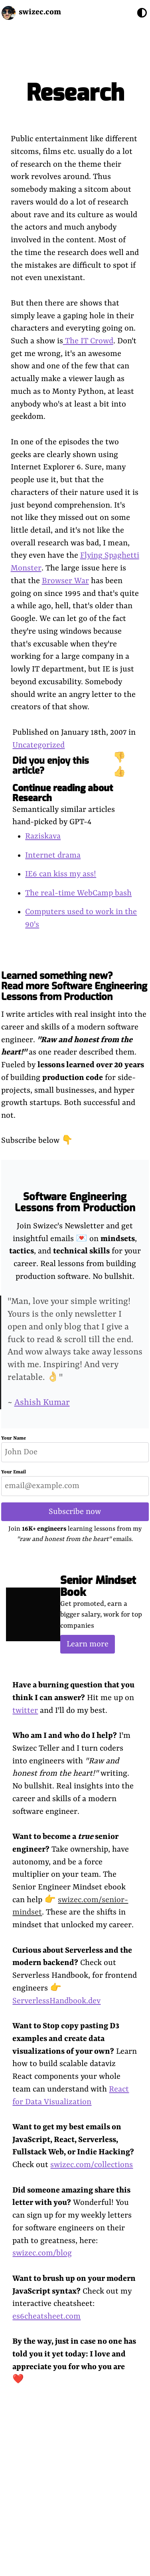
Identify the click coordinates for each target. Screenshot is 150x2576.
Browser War (65, 581)
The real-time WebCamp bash (78, 893)
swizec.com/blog (42, 2253)
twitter (25, 1710)
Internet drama (53, 855)
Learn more (88, 1644)
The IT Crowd (88, 341)
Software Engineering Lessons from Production (75, 1202)
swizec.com (40, 12)
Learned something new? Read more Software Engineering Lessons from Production (74, 986)
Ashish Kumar (42, 1403)
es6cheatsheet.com (46, 2316)
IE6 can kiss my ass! (60, 874)
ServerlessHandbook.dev (56, 2001)
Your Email (13, 1472)
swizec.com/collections (91, 2164)
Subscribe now (75, 1511)
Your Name (13, 1438)
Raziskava (43, 836)
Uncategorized (38, 745)
